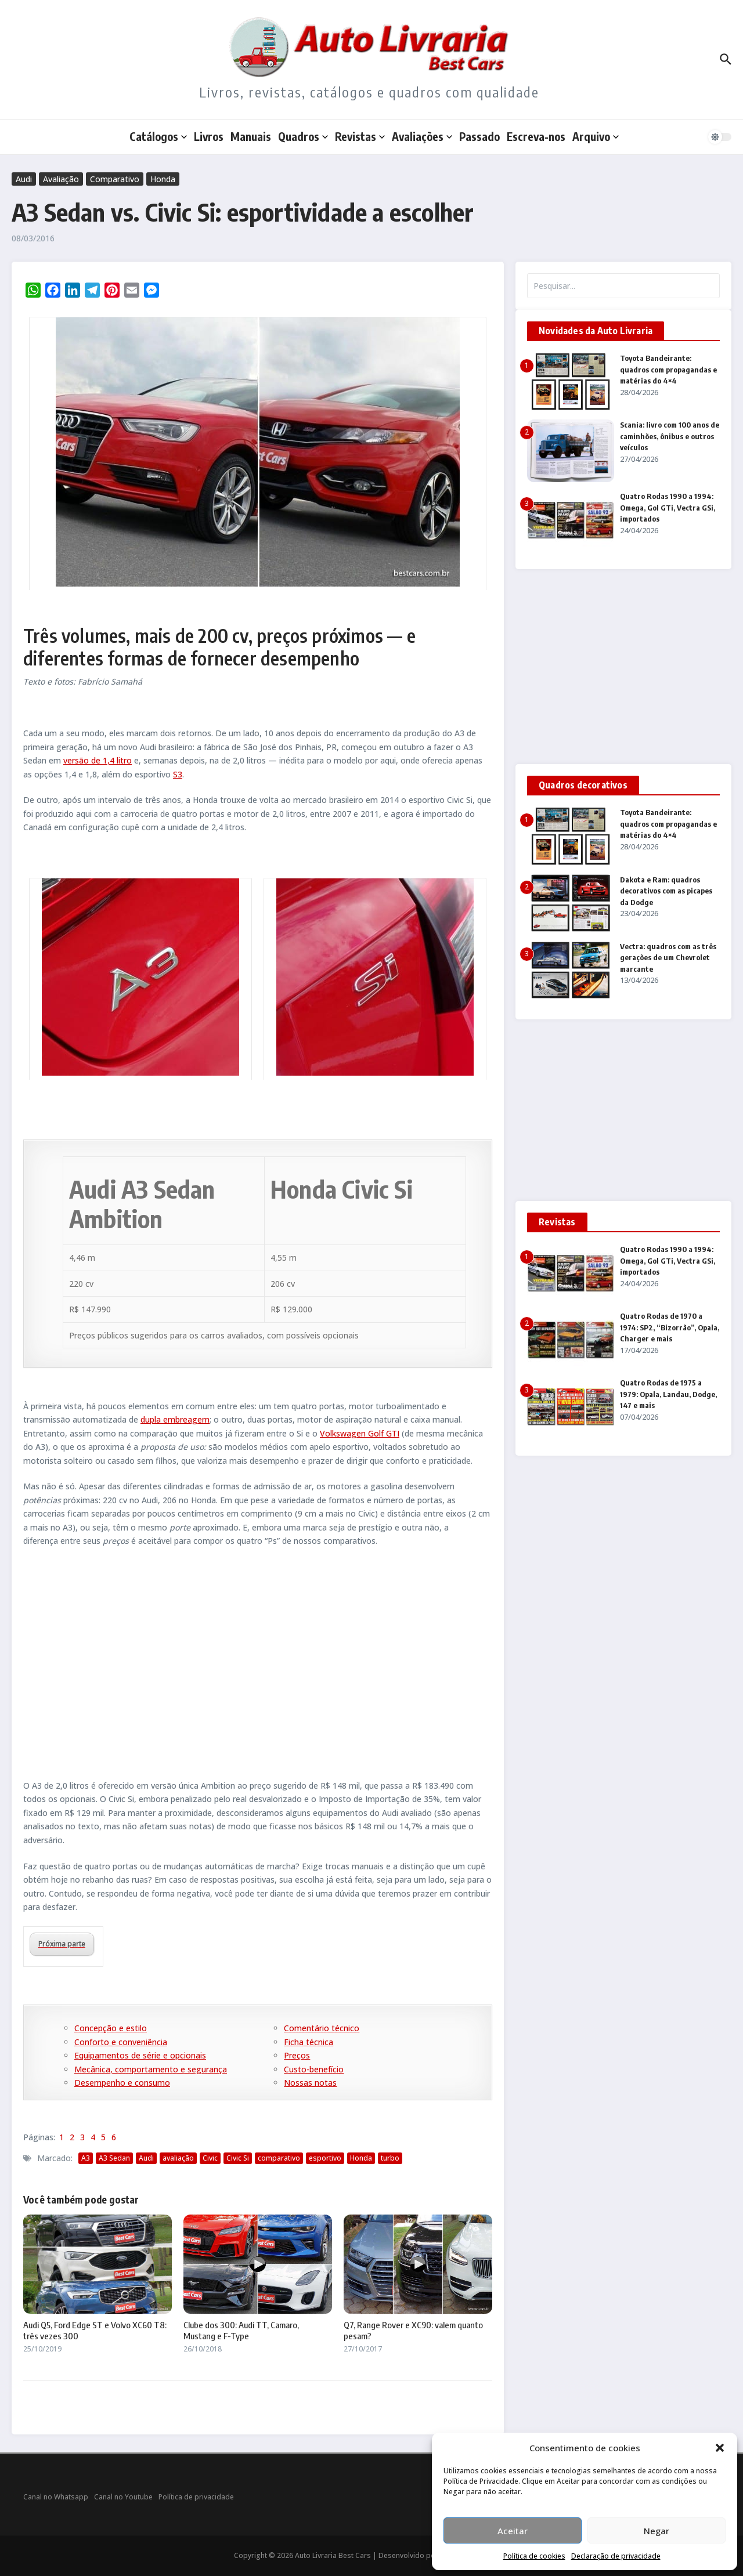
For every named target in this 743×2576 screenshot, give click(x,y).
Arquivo (595, 136)
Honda (162, 178)
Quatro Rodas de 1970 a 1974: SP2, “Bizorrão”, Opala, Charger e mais (669, 1327)
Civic (210, 2158)
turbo (390, 2158)
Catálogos (158, 136)
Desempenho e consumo (122, 2082)
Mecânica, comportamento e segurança (150, 2069)
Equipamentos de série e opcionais (140, 2055)
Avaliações (422, 136)
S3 (177, 774)
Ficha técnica (308, 2041)
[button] (720, 2448)
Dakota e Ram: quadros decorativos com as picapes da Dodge (666, 891)
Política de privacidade (196, 2497)
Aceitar (512, 2531)
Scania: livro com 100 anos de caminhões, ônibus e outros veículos (669, 436)
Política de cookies (534, 2556)
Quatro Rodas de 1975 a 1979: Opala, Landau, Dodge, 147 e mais (668, 1394)
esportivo (325, 2158)
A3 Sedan (114, 2158)
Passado (479, 136)
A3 (85, 2158)
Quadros (303, 136)
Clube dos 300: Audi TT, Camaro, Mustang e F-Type (241, 2331)
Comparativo (114, 178)
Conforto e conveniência (120, 2041)
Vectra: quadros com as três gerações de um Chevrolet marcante (668, 958)
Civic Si (237, 2158)
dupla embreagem (175, 1419)
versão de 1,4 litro (97, 760)
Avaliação (61, 178)
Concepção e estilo (110, 2028)
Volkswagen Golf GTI (359, 1433)
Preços (297, 2055)
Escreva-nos (536, 136)
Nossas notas (310, 2082)
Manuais (250, 136)
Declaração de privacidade (616, 2556)
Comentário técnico (321, 2028)
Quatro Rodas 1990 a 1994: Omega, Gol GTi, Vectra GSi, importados (667, 507)
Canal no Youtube (123, 2497)
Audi (24, 178)
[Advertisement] (257, 1667)
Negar (656, 2531)
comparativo (279, 2158)
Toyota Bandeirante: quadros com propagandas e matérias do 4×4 (668, 369)
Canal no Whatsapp (55, 2497)
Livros (208, 136)
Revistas (360, 136)
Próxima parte (61, 1944)
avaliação (178, 2158)
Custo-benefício (314, 2069)
